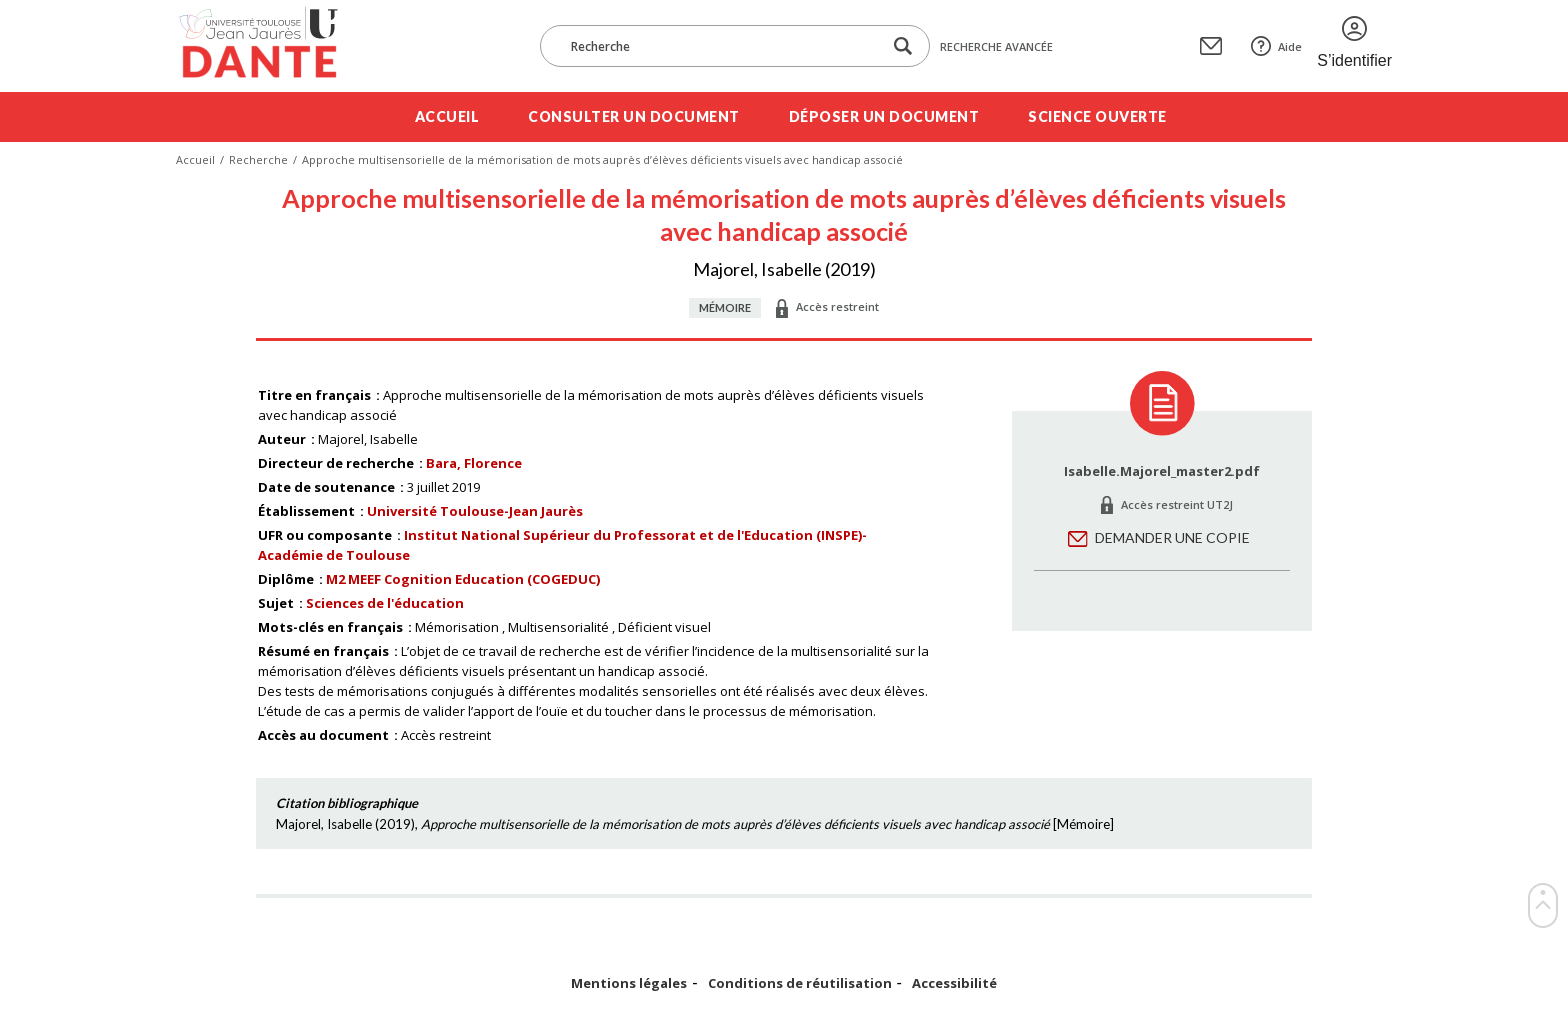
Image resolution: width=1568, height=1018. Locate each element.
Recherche (258, 159)
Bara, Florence (474, 463)
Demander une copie (1172, 537)
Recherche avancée (996, 46)
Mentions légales (629, 983)
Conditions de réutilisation (800, 983)
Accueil (447, 116)
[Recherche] (721, 46)
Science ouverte (1097, 116)
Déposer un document (884, 116)
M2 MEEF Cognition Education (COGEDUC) (463, 579)
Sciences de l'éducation (385, 603)
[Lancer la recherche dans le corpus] (903, 46)
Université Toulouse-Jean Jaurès (475, 511)
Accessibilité (954, 983)
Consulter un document (634, 116)
